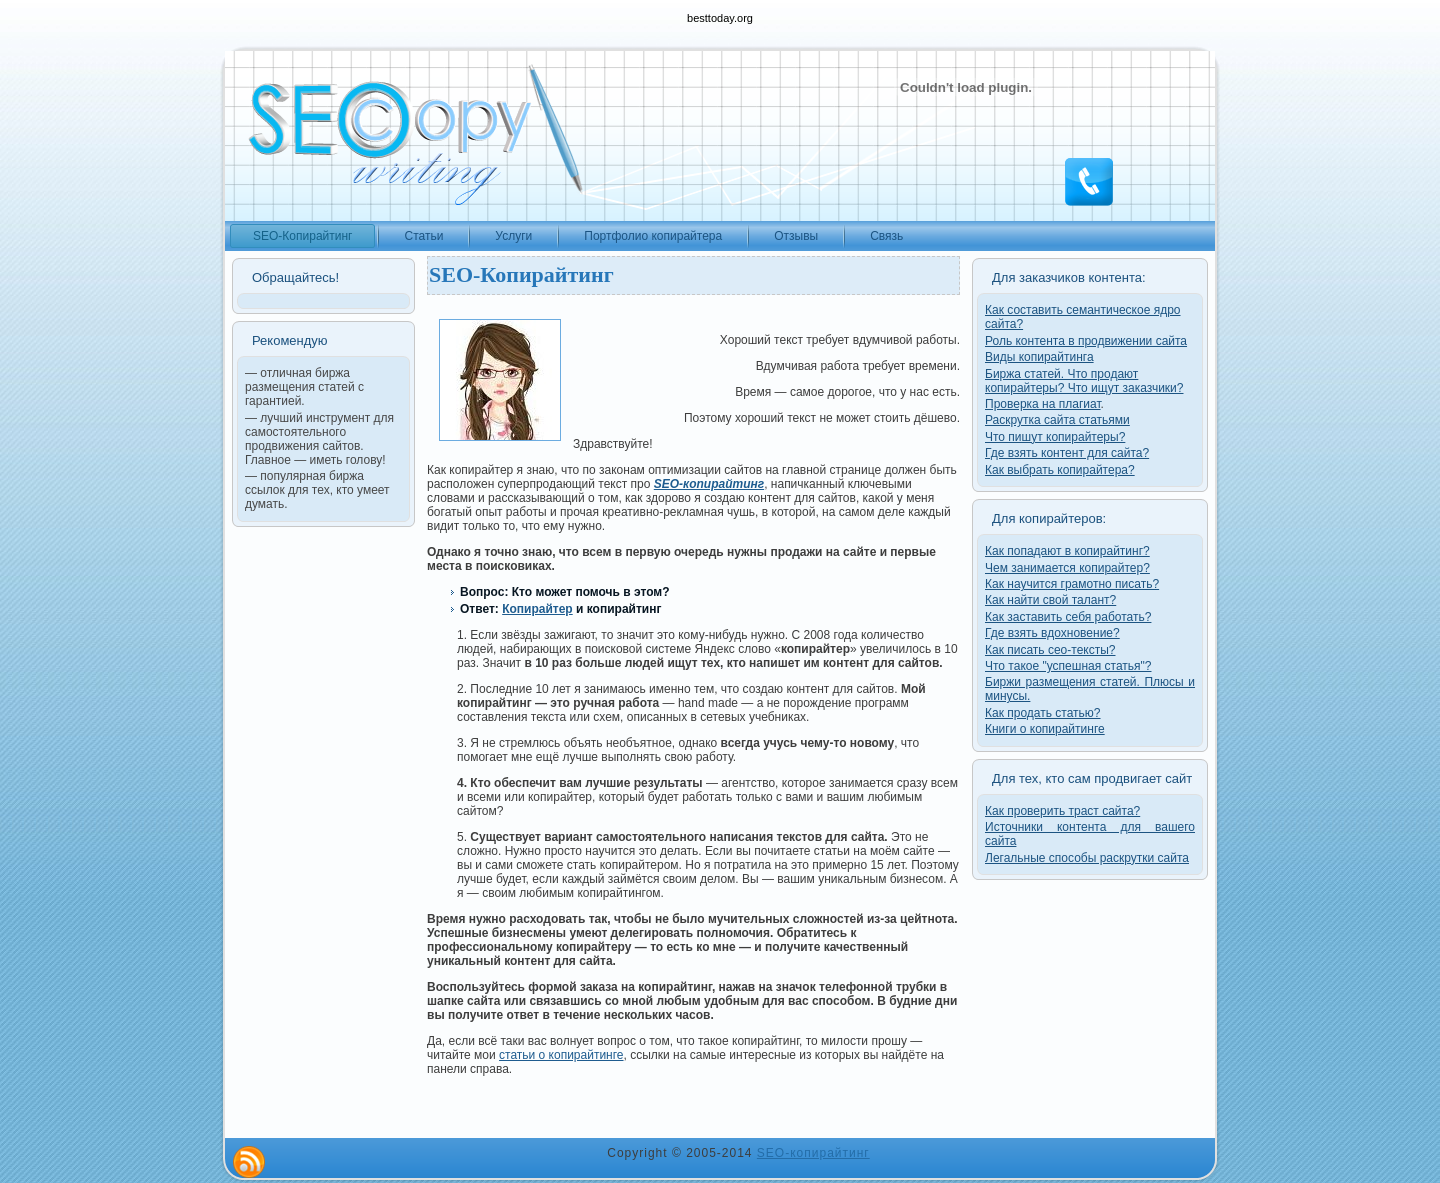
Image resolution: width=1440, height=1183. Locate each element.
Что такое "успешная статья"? (1068, 666)
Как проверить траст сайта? (1062, 811)
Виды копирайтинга (1039, 357)
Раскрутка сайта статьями (1057, 420)
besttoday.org (720, 18)
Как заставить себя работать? (1068, 617)
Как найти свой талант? (1050, 600)
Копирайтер (537, 609)
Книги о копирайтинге (1045, 729)
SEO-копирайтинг (813, 1153)
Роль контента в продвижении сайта (1086, 341)
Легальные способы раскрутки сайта (1087, 858)
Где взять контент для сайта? (1067, 453)
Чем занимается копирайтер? (1067, 568)
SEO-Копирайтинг (521, 274)
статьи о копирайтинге (561, 1055)
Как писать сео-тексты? (1050, 650)
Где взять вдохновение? (1052, 633)
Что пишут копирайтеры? (1055, 437)
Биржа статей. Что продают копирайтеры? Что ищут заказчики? (1084, 381)
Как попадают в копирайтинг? (1067, 551)
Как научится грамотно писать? (1072, 584)
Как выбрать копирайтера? (1060, 470)
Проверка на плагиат (1043, 404)
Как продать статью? (1043, 713)
